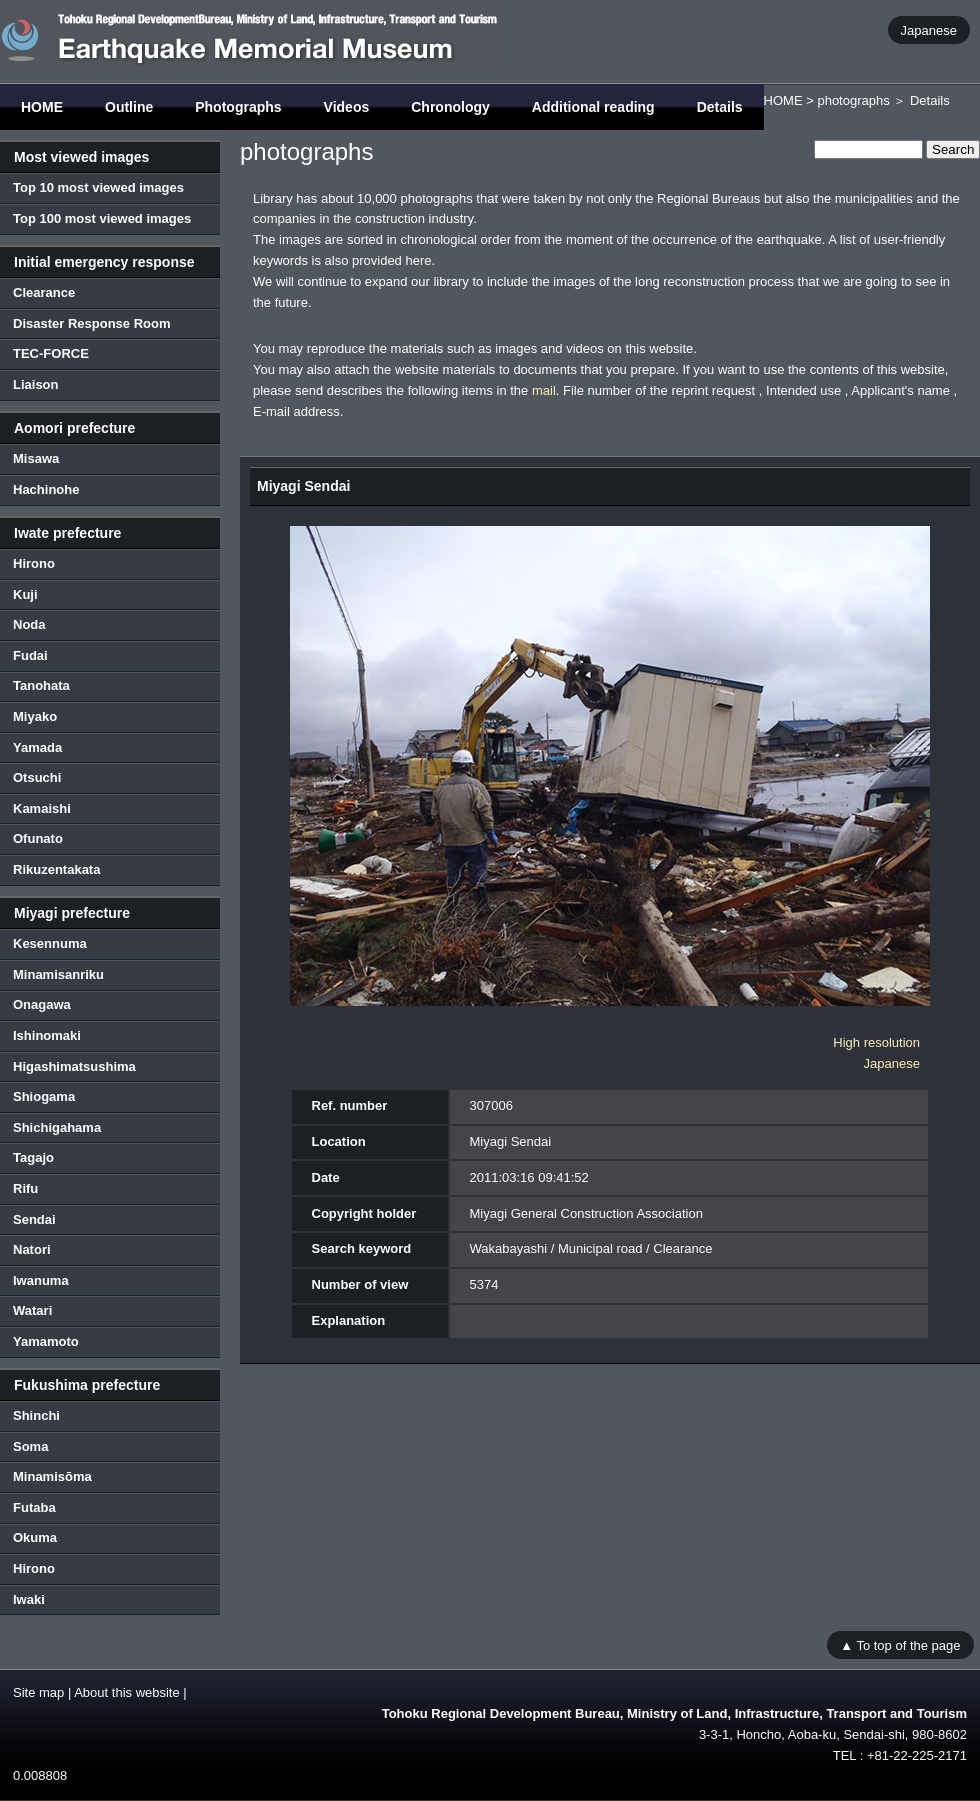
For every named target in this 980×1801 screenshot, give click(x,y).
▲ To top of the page (900, 1644)
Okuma (35, 1537)
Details (720, 107)
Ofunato (38, 838)
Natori (32, 1249)
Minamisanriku (58, 974)
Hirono (34, 563)
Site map (38, 1692)
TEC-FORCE (51, 353)
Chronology (450, 107)
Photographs (238, 107)
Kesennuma (50, 943)
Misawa (36, 458)
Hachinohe (46, 489)
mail (544, 390)
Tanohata (41, 685)
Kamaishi (42, 808)
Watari (32, 1310)
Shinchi (36, 1415)
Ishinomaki (47, 1035)
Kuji (25, 594)
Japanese (929, 29)
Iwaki (29, 1599)
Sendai (34, 1219)
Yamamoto (46, 1341)
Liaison (36, 384)
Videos (347, 107)
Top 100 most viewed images (102, 218)
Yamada (37, 747)
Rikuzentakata (56, 869)
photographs (853, 100)
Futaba (34, 1507)
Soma (30, 1446)
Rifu (25, 1188)
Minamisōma (52, 1476)
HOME (42, 107)
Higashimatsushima (74, 1066)
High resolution (876, 1042)
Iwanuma (41, 1280)
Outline (129, 107)
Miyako (35, 716)
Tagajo (33, 1157)
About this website (127, 1692)
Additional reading (593, 107)
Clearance (44, 292)
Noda (29, 624)
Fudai (30, 655)
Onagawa (42, 1004)
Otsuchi (37, 777)
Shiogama (44, 1096)
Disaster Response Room (92, 323)
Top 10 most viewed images (98, 187)
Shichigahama (57, 1127)
